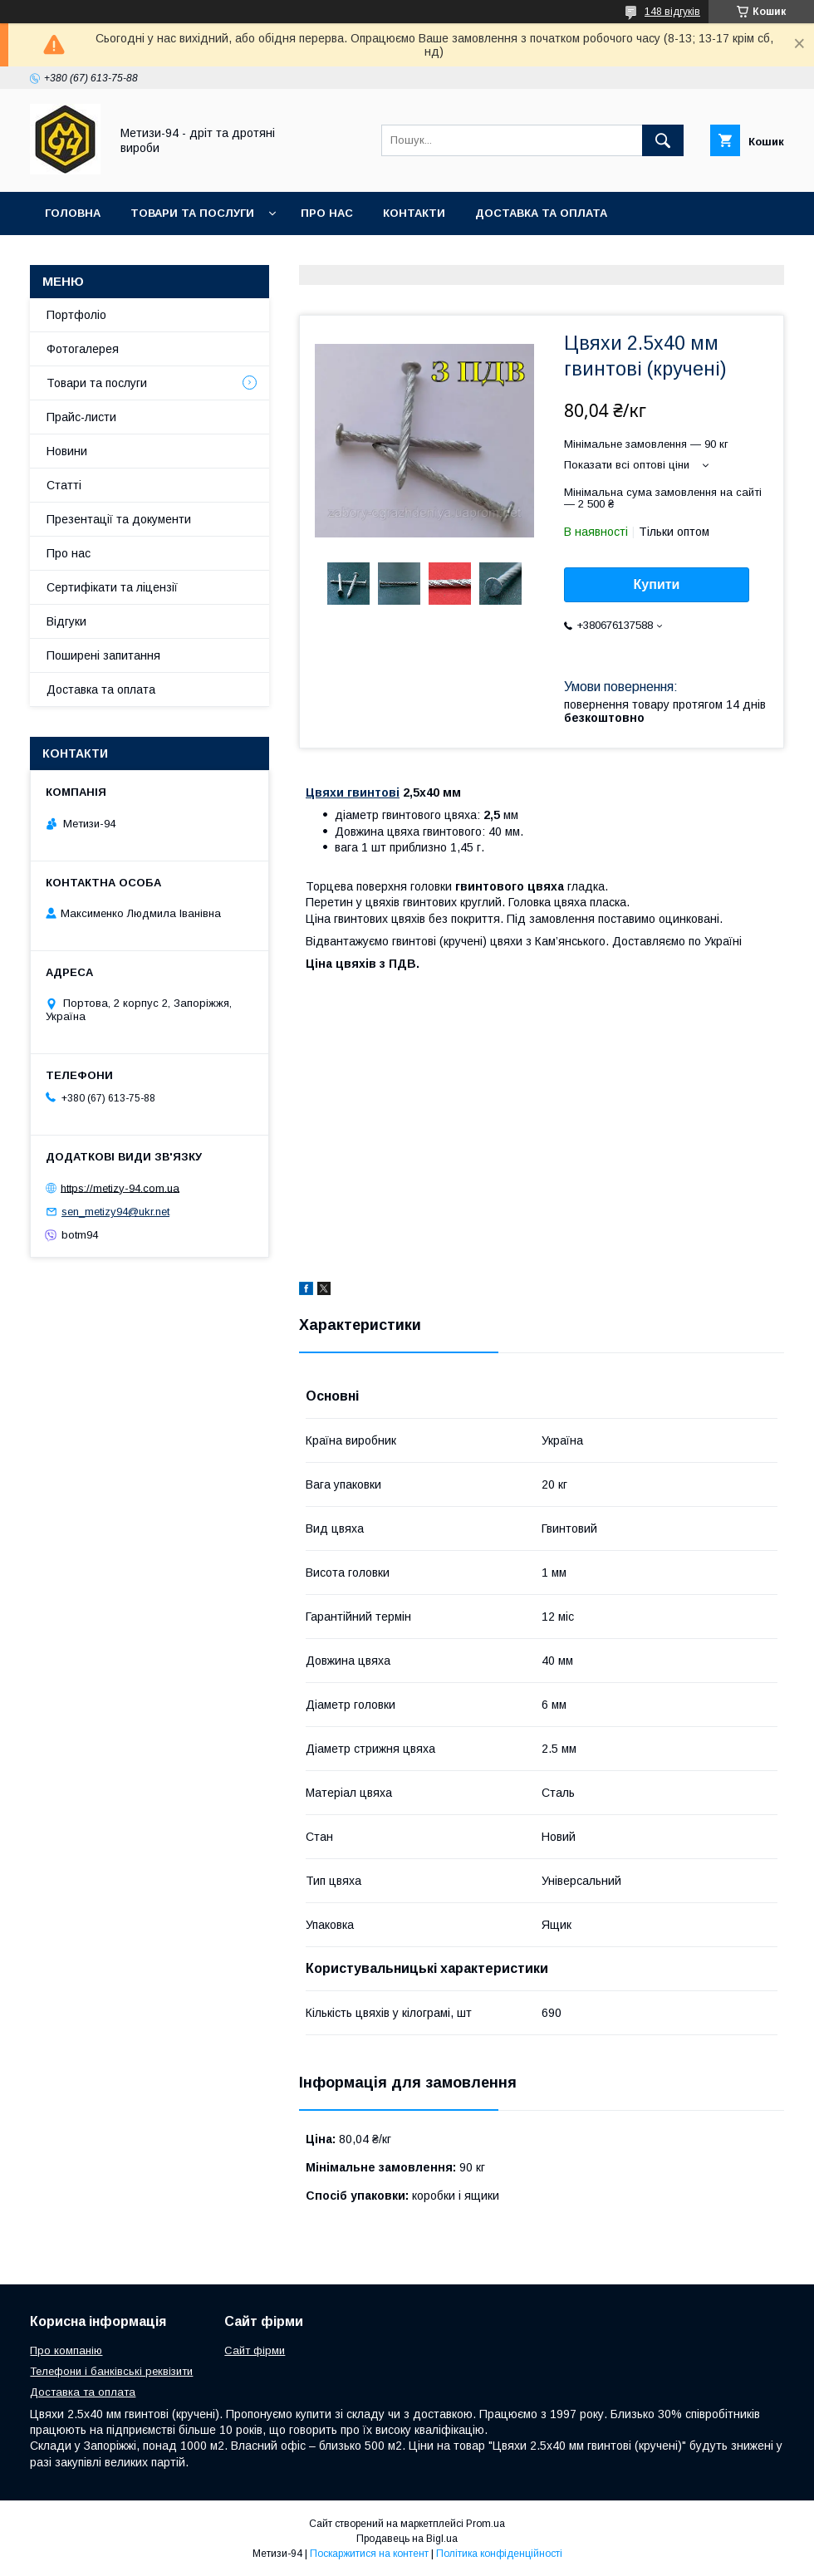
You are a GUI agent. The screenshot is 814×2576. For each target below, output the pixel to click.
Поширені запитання (103, 655)
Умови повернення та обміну (140, 256)
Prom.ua (485, 2523)
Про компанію (66, 2350)
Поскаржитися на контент (369, 2553)
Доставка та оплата (541, 213)
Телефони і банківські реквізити (111, 2371)
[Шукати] (663, 140)
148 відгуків (672, 11)
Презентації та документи (119, 519)
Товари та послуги (192, 213)
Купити (657, 584)
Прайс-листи (81, 417)
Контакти (414, 213)
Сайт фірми (254, 2350)
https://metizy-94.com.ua (120, 1187)
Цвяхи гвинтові (353, 792)
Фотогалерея (83, 349)
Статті (64, 485)
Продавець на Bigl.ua (407, 2538)
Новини (67, 451)
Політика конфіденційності (499, 2553)
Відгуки (66, 621)
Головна (73, 213)
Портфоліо (76, 314)
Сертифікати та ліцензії (112, 587)
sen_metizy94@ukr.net (115, 1211)
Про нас (327, 213)
